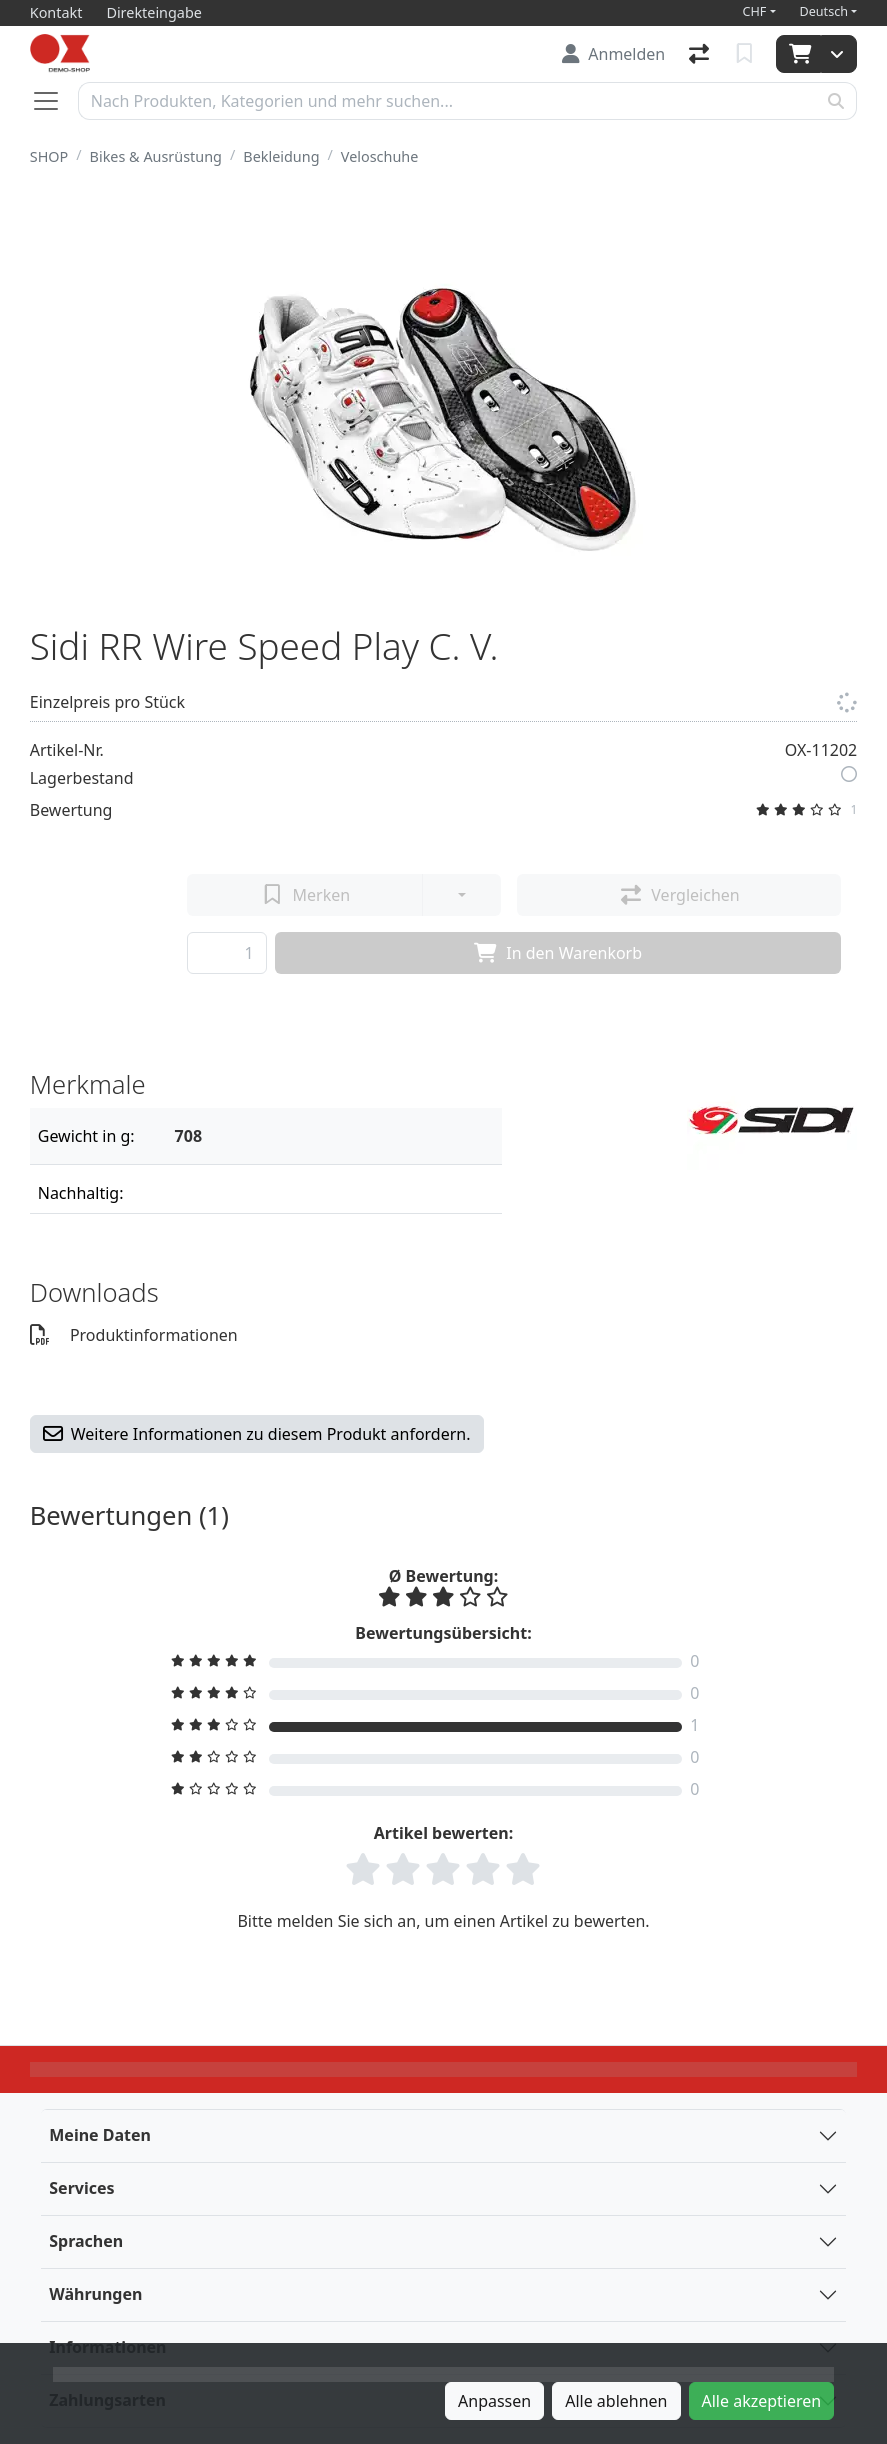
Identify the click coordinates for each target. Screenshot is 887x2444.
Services (81, 2188)
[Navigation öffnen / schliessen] (54, 101)
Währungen (95, 2294)
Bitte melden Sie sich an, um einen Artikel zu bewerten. (443, 1921)
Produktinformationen (134, 1335)
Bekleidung (281, 156)
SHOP (49, 156)
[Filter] (331, 1136)
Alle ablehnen (616, 2401)
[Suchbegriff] (448, 101)
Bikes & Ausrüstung (156, 156)
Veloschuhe (379, 156)
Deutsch (824, 11)
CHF (755, 11)
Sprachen (86, 2241)
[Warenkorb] (798, 54)
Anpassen (494, 2401)
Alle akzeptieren (762, 2401)
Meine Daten (100, 2135)
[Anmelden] (613, 54)
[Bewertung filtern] (444, 1661)
